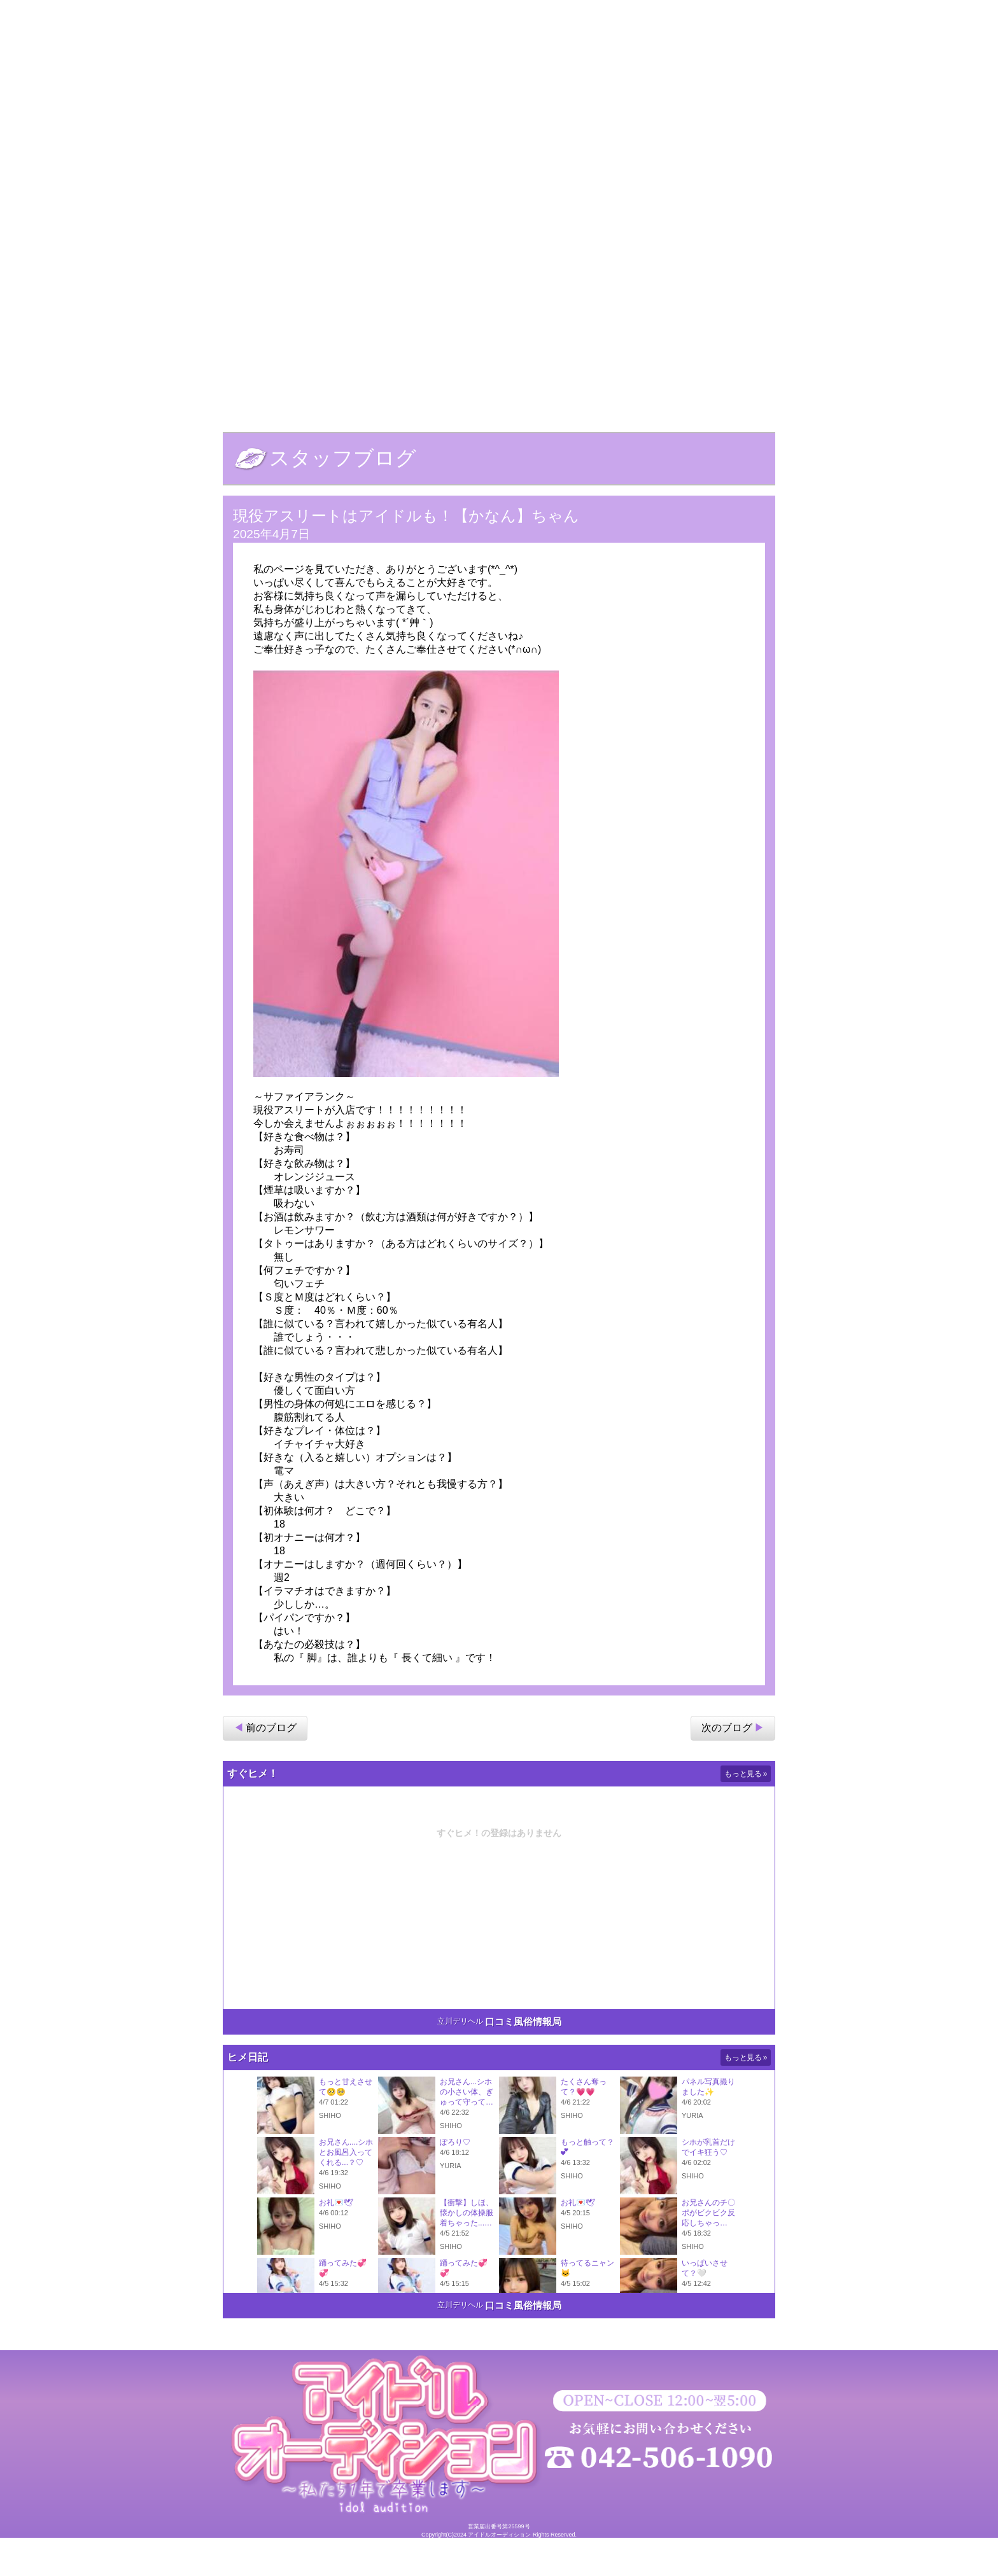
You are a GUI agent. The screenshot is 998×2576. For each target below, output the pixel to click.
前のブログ (271, 1764)
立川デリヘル (460, 2058)
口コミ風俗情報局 (523, 2058)
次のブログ (726, 1764)
